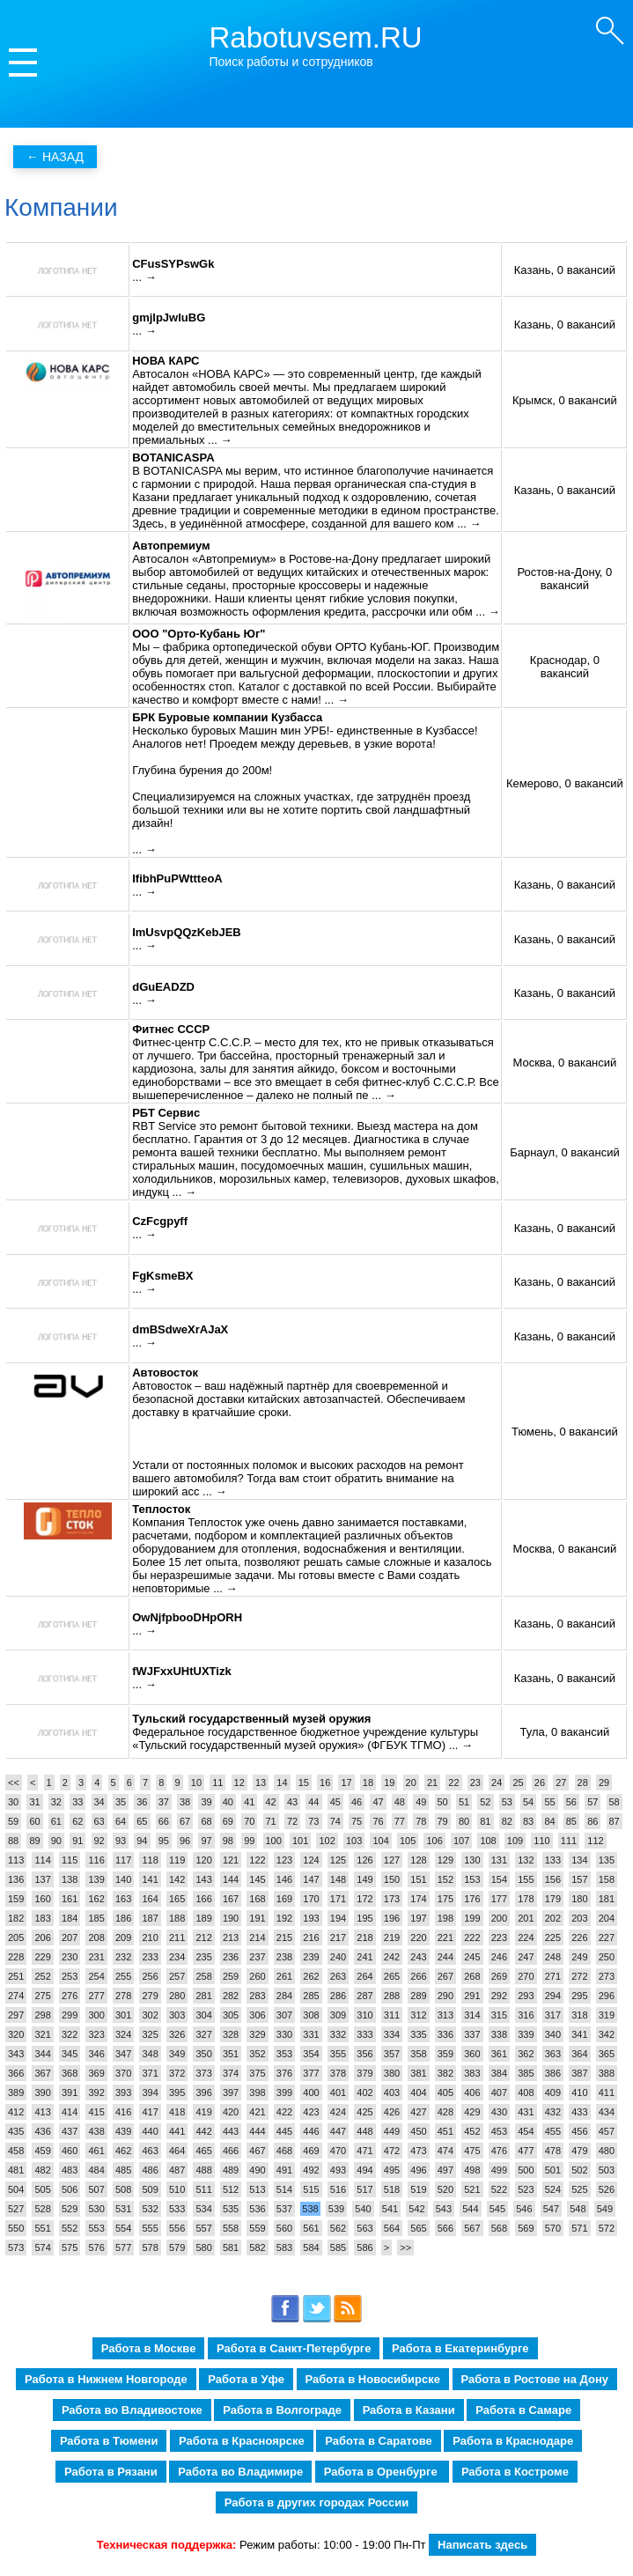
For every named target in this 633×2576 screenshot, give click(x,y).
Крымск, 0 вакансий (564, 400)
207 (69, 1937)
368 (69, 2073)
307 (284, 2015)
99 (249, 1840)
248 (553, 1957)
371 (150, 2073)
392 (96, 2092)
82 (507, 1821)
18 (368, 1782)
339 (526, 2034)
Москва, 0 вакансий (564, 1062)
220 (418, 1937)
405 (445, 2092)
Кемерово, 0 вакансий (564, 783)
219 (392, 1937)
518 (392, 2189)
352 (257, 2053)
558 (231, 2228)
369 (96, 2073)
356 (364, 2053)
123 (284, 1860)
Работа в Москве (148, 2348)
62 (77, 1821)
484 (96, 2170)
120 (203, 1860)
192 (284, 1918)
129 (445, 1860)
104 (380, 1840)
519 (418, 2189)
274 (16, 1995)
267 (445, 1976)
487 (177, 2170)
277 (96, 1995)
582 (257, 2247)
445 (284, 2131)
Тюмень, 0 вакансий (565, 1431)
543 (444, 2208)
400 (311, 2092)
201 (526, 1918)
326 (177, 2034)
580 (203, 2247)
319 (607, 2015)
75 (356, 1821)
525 (579, 2189)
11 (217, 1782)
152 (445, 1879)
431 (526, 2112)
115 (69, 1860)
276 (69, 1995)
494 (364, 2170)
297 (16, 2015)
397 (231, 2092)
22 (453, 1782)
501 (553, 2170)
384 (499, 2073)
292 (499, 1995)
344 (42, 2053)
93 (120, 1840)
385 (526, 2073)
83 (528, 1821)
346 (96, 2053)
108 (488, 1840)
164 (150, 1898)
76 (377, 1821)
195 (364, 1918)
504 (16, 2189)
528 (42, 2208)
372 (177, 2073)
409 (553, 2092)
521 (472, 2189)
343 (16, 2053)
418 (177, 2112)
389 (16, 2092)
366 (16, 2073)
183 (42, 1918)
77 (399, 1821)
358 (418, 2053)
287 (364, 1995)
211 (177, 1937)
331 (311, 2034)
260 (257, 1976)
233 (150, 1957)
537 (284, 2208)
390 (42, 2092)
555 (150, 2228)
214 (257, 1937)
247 (526, 1957)
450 (418, 2131)
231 (96, 1957)
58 (614, 1802)
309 (338, 2015)
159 (16, 1898)
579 (177, 2247)
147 (311, 1879)
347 (123, 2053)
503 (607, 2170)
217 (338, 1937)
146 (284, 1879)
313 (445, 2015)
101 (300, 1840)
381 (418, 2073)
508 (123, 2189)
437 (69, 2131)
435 (16, 2131)
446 (311, 2131)
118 (150, 1860)
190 (231, 1918)
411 (607, 2092)
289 (418, 1995)
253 (69, 1976)
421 (257, 2112)
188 (177, 1918)
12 (239, 1782)
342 (607, 2034)
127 (392, 1860)
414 (69, 2112)
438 (96, 2131)
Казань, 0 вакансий (564, 270)
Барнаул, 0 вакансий (565, 1152)
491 (284, 2170)
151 (418, 1879)
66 (163, 1821)
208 (96, 1937)
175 (445, 1898)
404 (418, 2092)
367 (42, 2073)
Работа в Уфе (246, 2379)
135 (607, 1860)
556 (177, 2228)
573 (16, 2247)
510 (177, 2189)
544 (470, 2208)
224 (526, 1937)
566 (445, 2228)
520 (445, 2189)
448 (364, 2131)
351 (231, 2053)
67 (185, 1821)
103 (354, 1840)
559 (257, 2228)
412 (16, 2112)
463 (150, 2150)
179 (553, 1898)
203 (579, 1918)
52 (485, 1802)
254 (96, 1976)
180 (579, 1898)
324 (123, 2034)
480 (607, 2150)
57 (592, 1802)
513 (257, 2189)
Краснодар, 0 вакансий (565, 666)
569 (526, 2228)
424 (338, 2112)
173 (392, 1898)
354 (311, 2053)
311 (392, 2015)
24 (496, 1782)
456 (579, 2131)
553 (96, 2228)
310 (364, 2015)
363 (553, 2053)
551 (42, 2228)
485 (123, 2170)
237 (257, 1957)
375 (257, 2073)
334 (392, 2034)
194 (338, 1918)
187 (150, 1918)
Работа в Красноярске (242, 2440)
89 (34, 1840)
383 (472, 2073)
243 (418, 1957)
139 (96, 1879)
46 (356, 1802)
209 (123, 1937)
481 (16, 2170)
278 (123, 1995)
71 (271, 1821)
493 (338, 2170)
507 (96, 2189)
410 (579, 2092)
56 (571, 1802)
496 (418, 2170)
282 (231, 1995)
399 (284, 2092)
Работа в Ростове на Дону (534, 2379)
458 (16, 2150)
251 (16, 1976)
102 (327, 1840)
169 (284, 1898)
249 (579, 1957)
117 (123, 1860)
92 (99, 1840)
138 (69, 1879)
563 (364, 2228)
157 (579, 1879)
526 (607, 2189)
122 (257, 1860)
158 (607, 1879)
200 (499, 1918)
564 (392, 2228)
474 (445, 2150)
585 (338, 2247)
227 (607, 1937)
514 (284, 2189)
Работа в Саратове (378, 2440)
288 (392, 1995)
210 (150, 1937)
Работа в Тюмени (109, 2440)
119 (177, 1860)
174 (418, 1898)
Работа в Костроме (515, 2471)
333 (364, 2034)
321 (42, 2034)
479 (579, 2150)
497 (445, 2170)
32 (56, 1802)
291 (472, 1995)
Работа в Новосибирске (372, 2379)
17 (346, 1782)
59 (13, 1821)
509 (150, 2189)
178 (526, 1898)
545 (497, 2208)
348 (150, 2053)
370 (123, 2073)
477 (526, 2150)
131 (499, 1860)
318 (579, 2015)
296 (607, 1995)
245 (472, 1957)
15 (303, 1782)
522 (499, 2189)
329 (257, 2034)
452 (472, 2131)
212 (203, 1937)
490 (257, 2170)
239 (311, 1957)
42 (271, 1802)
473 (418, 2150)
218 (364, 1937)
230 (69, 1957)
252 (42, 1976)
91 (77, 1840)
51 (464, 1802)
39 (206, 1802)
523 (526, 2189)
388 (607, 2073)
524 (553, 2189)
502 (579, 2170)
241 (364, 1957)
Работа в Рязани (111, 2471)
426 (392, 2112)
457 (607, 2131)
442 (203, 2131)
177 (499, 1898)
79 (443, 1821)
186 (123, 1918)
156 (553, 1879)
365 (607, 2053)
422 (284, 2112)
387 (579, 2073)
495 (392, 2170)
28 (583, 1782)
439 (123, 2131)
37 (163, 1802)
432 (553, 2112)
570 (553, 2228)
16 (325, 1782)
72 (292, 1821)
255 (123, 1976)
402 (364, 2092)
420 (231, 2112)
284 (284, 1995)
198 (445, 1918)
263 (338, 1976)
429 (472, 2112)
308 (311, 2015)
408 (526, 2092)
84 (549, 1821)
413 (42, 2112)
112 (595, 1840)
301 (123, 2015)
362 (526, 2053)
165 (177, 1898)
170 (311, 1898)
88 (13, 1840)
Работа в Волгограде (282, 2410)
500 (526, 2170)
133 (553, 1860)
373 (203, 2073)
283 (257, 1995)
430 (499, 2112)
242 (392, 1957)
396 (203, 2092)
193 (311, 1918)
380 (392, 2073)
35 (120, 1802)
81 (485, 1821)
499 (499, 2170)
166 (203, 1898)
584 (311, 2247)
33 (77, 1802)
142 (177, 1879)
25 (517, 1782)
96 (185, 1840)
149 (364, 1879)
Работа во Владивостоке (132, 2410)
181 (607, 1898)
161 (69, 1898)
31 (34, 1802)
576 (96, 2247)
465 (203, 2150)
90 (56, 1840)
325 (150, 2034)
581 (231, 2247)
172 (364, 1898)
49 (421, 1802)
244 (445, 1957)
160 (42, 1898)
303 (177, 2015)
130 (472, 1860)
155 (526, 1879)
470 (338, 2150)
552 (69, 2228)
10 (196, 1782)
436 (42, 2131)
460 (69, 2150)
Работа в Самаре (523, 2410)
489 (231, 2170)
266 (418, 1976)
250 (607, 1957)
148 (338, 1879)
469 (311, 2150)
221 (445, 1937)
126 (364, 1860)
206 (42, 1937)
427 (418, 2112)
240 (338, 1957)
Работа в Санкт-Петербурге (294, 2348)
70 (249, 1821)
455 (553, 2131)
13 (260, 1782)
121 (231, 1860)
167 (231, 1898)
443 (231, 2131)
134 (579, 1860)
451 (445, 2131)
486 (150, 2170)
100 (274, 1840)
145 (257, 1879)
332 (338, 2034)
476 (499, 2150)
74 (335, 1821)
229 (42, 1957)
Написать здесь (482, 2544)
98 (228, 1840)
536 (257, 2208)
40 (228, 1802)
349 (177, 2053)
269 (499, 1976)
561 (311, 2228)
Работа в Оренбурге (382, 2471)
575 (69, 2247)
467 (257, 2150)
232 (123, 1957)
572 (607, 2228)
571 (579, 2228)
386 (553, 2073)
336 (445, 2034)
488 (203, 2170)
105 (408, 1840)
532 (150, 2208)
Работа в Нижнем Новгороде (106, 2379)
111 (569, 1840)
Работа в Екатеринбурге (460, 2348)
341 (579, 2034)
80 (464, 1821)
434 (607, 2112)
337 (472, 2034)
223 (499, 1937)
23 (475, 1782)
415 (96, 2112)
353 (284, 2053)
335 (418, 2034)
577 (123, 2247)
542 (416, 2208)
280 (177, 1995)
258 (203, 1976)
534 (203, 2208)
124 (311, 1860)
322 (69, 2034)
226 (579, 1937)
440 (150, 2131)
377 (311, 2073)
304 (203, 2015)
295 (579, 1995)
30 (13, 1802)
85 (571, 1821)
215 (284, 1937)
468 (284, 2150)
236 (231, 1957)
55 (549, 1802)
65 (141, 1821)
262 (311, 1976)
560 (284, 2228)
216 (311, 1937)
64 (120, 1821)
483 (69, 2170)
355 (338, 2053)
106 (434, 1840)
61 (56, 1821)
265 (392, 1976)
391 (69, 2092)
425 (364, 2112)
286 (338, 1995)
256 (150, 1976)
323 (96, 2034)
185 (96, 1918)
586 (364, 2247)
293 (526, 1995)
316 (526, 2015)
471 (364, 2150)
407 (499, 2092)
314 (472, 2015)
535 (231, 2208)
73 (313, 1821)
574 (42, 2247)
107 (461, 1840)
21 (432, 1782)
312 (418, 2015)
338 (499, 2034)
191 (257, 1918)
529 (69, 2208)
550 (16, 2228)
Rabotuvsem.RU (316, 37)
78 (421, 1821)
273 (607, 1976)
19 (389, 1782)
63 (99, 1821)
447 (338, 2131)
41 (249, 1802)
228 (16, 1957)
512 (231, 2189)
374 (231, 2073)
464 (177, 2150)
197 (418, 1918)
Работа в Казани (409, 2410)
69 (228, 1821)
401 (338, 2092)
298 (42, 2015)
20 (411, 1782)
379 (364, 2073)
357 (392, 2053)
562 (338, 2228)
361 (499, 2053)
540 (363, 2208)
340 (553, 2034)
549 (605, 2208)
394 (150, 2092)
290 (445, 1995)
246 (499, 1957)
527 (16, 2208)
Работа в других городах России (316, 2502)
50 (443, 1802)
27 (561, 1782)
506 (69, 2189)
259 (231, 1976)
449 (392, 2131)
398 (257, 2092)
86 (592, 1821)
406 (472, 2092)
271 (553, 1976)
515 (311, 2189)
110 (541, 1840)
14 (281, 1782)
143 (203, 1879)
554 (123, 2228)
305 (231, 2015)
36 (141, 1802)
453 (499, 2131)
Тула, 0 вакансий (565, 1731)
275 (42, 1995)
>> (405, 2247)
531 (123, 2208)
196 (392, 1918)
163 (123, 1898)
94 (141, 1840)
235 (203, 1957)
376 (284, 2073)
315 (499, 2015)
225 (553, 1937)
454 (526, 2131)
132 (526, 1860)
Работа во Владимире (240, 2471)
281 (203, 1995)
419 (203, 2112)
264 (364, 1976)
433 (579, 2112)
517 (364, 2189)
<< (13, 1782)
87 (614, 1821)
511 (203, 2189)
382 (445, 2073)
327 (203, 2034)
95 (163, 1840)
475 (472, 2150)
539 (336, 2208)
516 (338, 2189)
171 (338, 1898)
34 (99, 1802)
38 (185, 1802)
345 (69, 2053)
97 (206, 1840)
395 (177, 2092)
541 (390, 2208)
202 (553, 1918)
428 (445, 2112)
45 (335, 1802)
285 (311, 1995)
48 (399, 1802)
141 (150, 1879)
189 (203, 1918)
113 (16, 1860)
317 (553, 2015)
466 (231, 2150)
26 (539, 1782)
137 (42, 1879)
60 (34, 1821)
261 (284, 1976)
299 (69, 2015)
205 (16, 1937)
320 (16, 2034)
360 (472, 2053)
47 (377, 1802)
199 (472, 1918)
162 (96, 1898)
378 (338, 2073)
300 (96, 2015)
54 (528, 1802)
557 (203, 2228)
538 (310, 2208)
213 (231, 1937)
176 (472, 1898)
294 (553, 1995)
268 (472, 1976)
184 (69, 1918)
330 (284, 2034)
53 (507, 1802)
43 (292, 1802)
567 (472, 2228)
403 (392, 2092)
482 (42, 2170)
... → (144, 277)
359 (445, 2053)
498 (472, 2170)
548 (577, 2208)
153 (472, 1879)
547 (551, 2208)
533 (177, 2208)
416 (123, 2112)
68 (206, 1821)
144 (231, 1879)
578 (150, 2247)
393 (123, 2092)
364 (579, 2053)
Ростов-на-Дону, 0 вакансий (564, 578)
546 (524, 2208)
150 (392, 1879)
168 (257, 1898)
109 (515, 1840)
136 (16, 1879)
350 (203, 2053)
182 (16, 1918)
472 (392, 2150)
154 (499, 1879)
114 (42, 1860)
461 (96, 2150)
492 (311, 2170)
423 (311, 2112)
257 (177, 1976)
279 (150, 1995)
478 (553, 2150)
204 (607, 1918)
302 (150, 2015)
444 (257, 2131)
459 (42, 2150)
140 (123, 1879)
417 (150, 2112)
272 (579, 1976)
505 (42, 2189)
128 (418, 1860)
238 (284, 1957)
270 (526, 1976)
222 (472, 1937)
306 (257, 2015)
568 (499, 2228)
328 (231, 2034)
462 (123, 2150)
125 (338, 1860)
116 (96, 1860)
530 (96, 2208)
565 (418, 2228)
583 (284, 2247)
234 (177, 1957)
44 (313, 1802)
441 (177, 2131)
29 (604, 1782)
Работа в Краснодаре (513, 2440)
